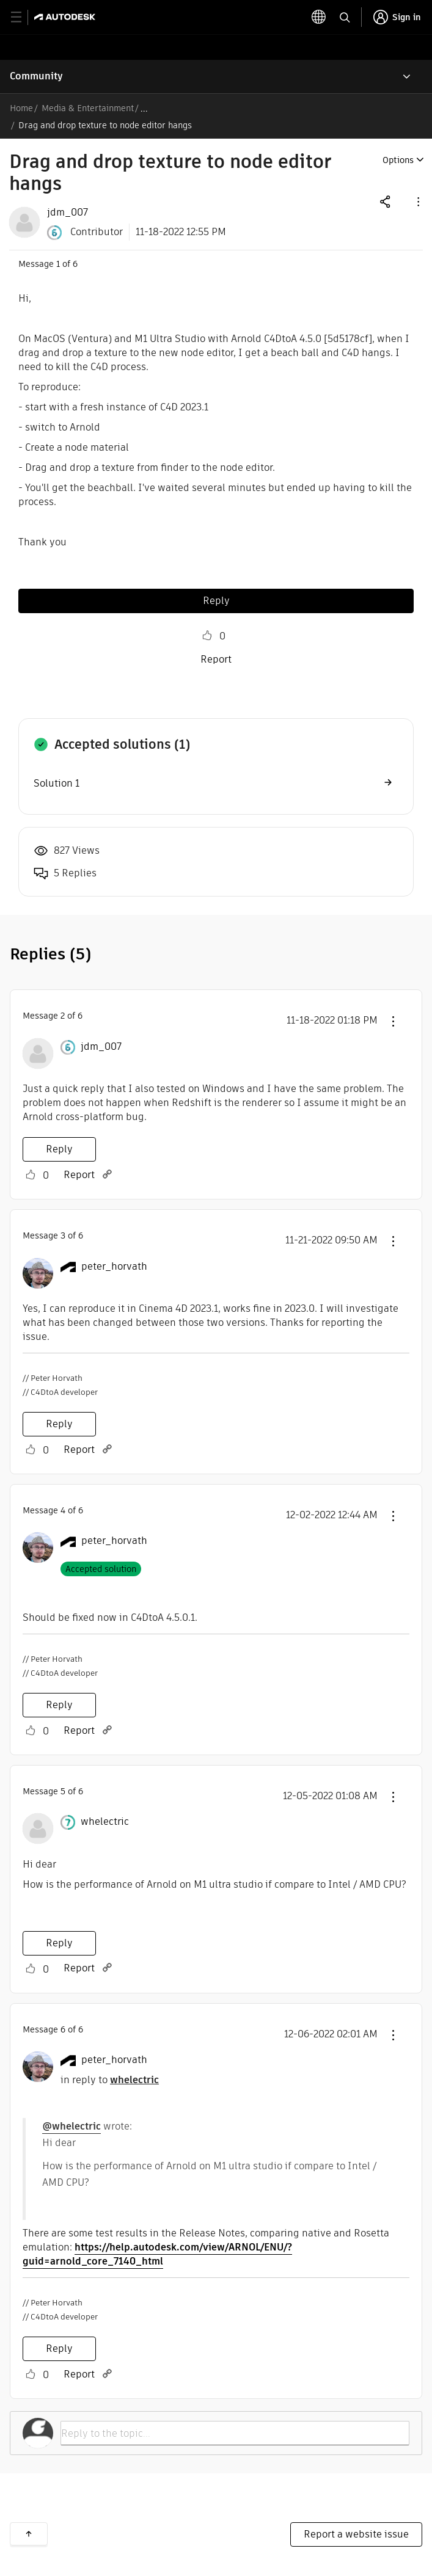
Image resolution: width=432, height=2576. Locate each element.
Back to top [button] (29, 2533)
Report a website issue (356, 2534)
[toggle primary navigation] (23, 17)
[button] (417, 201)
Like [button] (207, 636)
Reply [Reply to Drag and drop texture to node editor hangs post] (216, 601)
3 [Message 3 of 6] (62, 1235)
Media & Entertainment (88, 108)
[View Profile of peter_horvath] (114, 1266)
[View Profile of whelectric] (105, 1821)
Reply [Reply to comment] (59, 1149)
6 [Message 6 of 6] (62, 2029)
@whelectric (71, 2126)
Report (216, 659)
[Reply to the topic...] (234, 2433)
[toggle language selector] (319, 17)
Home (21, 108)
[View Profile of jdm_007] (67, 212)
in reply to (109, 2080)
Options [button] (398, 160)
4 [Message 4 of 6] (62, 1510)
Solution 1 (56, 783)
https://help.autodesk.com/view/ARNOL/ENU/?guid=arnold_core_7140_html (157, 2254)
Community (36, 76)
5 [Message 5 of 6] (62, 1791)
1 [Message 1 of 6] (58, 264)
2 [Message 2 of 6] (62, 1016)
